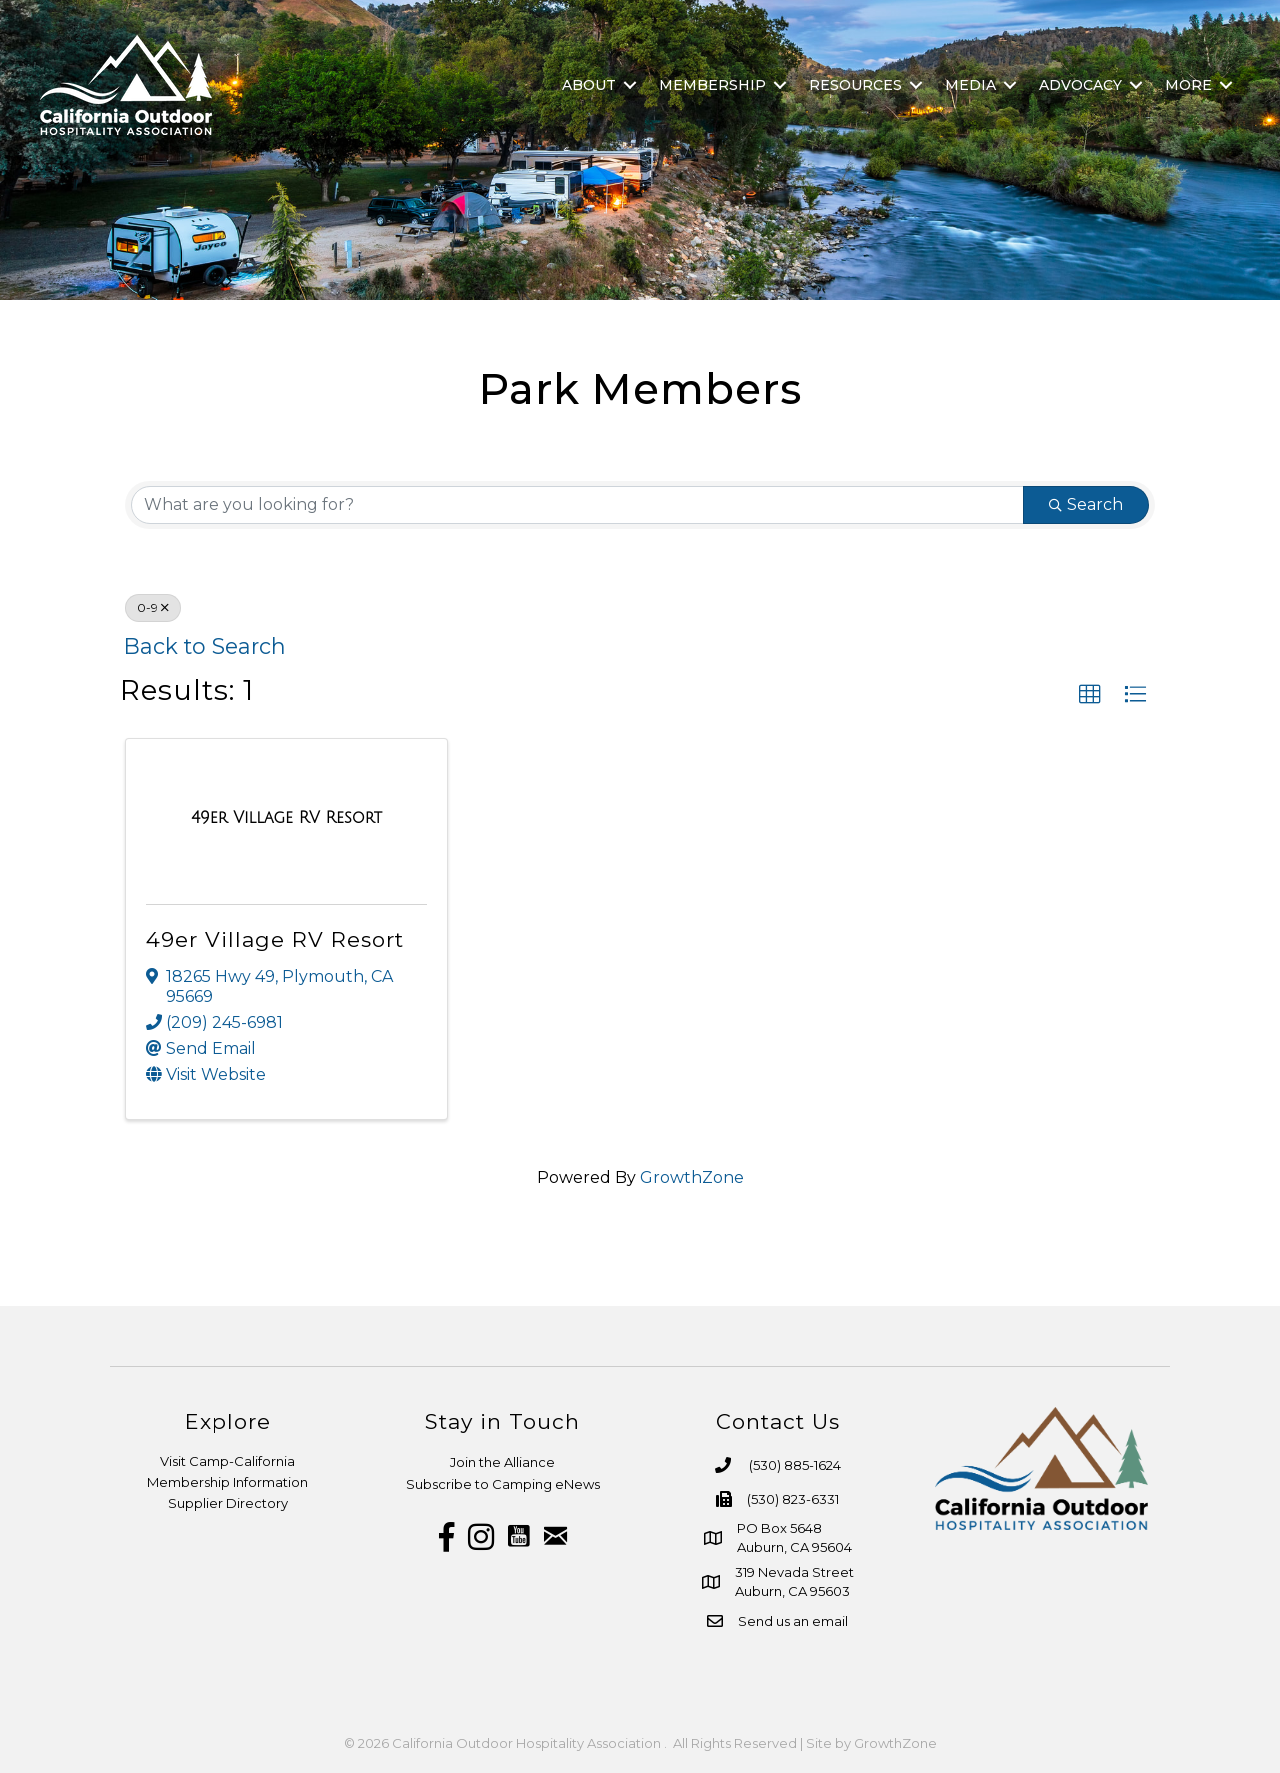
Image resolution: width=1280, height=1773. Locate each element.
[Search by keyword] (577, 505)
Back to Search (205, 646)
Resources (855, 85)
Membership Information (227, 1482)
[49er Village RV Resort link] (286, 818)
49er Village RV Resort (275, 939)
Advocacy (1080, 85)
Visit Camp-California (227, 1461)
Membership (712, 85)
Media (970, 85)
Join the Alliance (502, 1462)
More (1188, 85)
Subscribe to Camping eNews (503, 1484)
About (589, 85)
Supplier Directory (228, 1503)
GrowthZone (692, 1177)
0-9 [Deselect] (153, 607)
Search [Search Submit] (1086, 504)
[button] (1090, 695)
